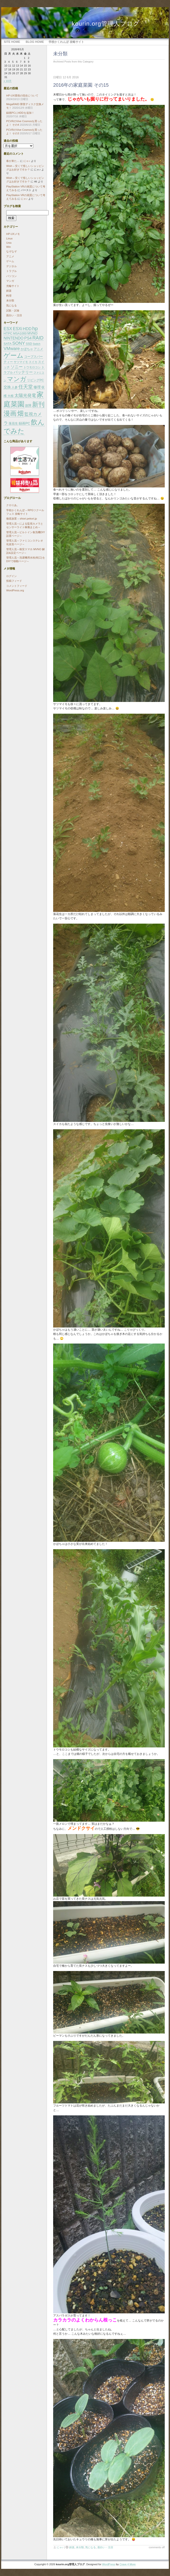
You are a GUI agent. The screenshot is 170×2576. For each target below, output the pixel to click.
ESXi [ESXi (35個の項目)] (17, 328)
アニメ (10, 256)
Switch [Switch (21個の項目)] (36, 343)
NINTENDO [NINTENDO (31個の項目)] (13, 338)
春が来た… (12, 160)
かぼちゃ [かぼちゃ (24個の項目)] (27, 349)
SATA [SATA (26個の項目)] (7, 343)
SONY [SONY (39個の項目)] (18, 343)
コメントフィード (16, 585)
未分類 (80, 2547)
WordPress (108, 2564)
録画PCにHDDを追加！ (20, 112)
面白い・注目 (105, 2547)
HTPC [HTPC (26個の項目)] (8, 333)
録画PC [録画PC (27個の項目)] (24, 423)
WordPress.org (15, 590)
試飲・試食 (12, 310)
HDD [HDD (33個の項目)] (27, 329)
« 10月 (7, 80)
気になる (90, 2547)
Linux (9, 238)
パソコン (11, 276)
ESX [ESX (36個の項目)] (8, 328)
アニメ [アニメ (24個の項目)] (38, 349)
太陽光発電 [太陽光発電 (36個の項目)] (25, 395)
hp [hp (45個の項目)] (35, 328)
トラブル (11, 271)
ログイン (11, 576)
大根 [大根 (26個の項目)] (10, 396)
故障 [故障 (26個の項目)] (28, 405)
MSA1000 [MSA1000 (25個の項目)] (20, 333)
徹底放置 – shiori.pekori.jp (21, 518)
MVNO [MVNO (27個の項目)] (32, 333)
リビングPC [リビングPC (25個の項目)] (35, 380)
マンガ (10, 280)
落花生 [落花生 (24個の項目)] (13, 423)
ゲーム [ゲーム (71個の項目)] (13, 355)
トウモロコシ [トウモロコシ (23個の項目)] (32, 367)
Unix (8, 242)
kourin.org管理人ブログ (106, 23)
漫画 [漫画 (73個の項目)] (10, 413)
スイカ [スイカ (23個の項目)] (33, 362)
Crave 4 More (127, 2564)
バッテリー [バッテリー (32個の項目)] (23, 372)
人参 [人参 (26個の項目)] (14, 387)
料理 (8, 295)
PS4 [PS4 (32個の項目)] (28, 338)
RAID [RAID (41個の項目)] (37, 337)
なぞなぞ (11, 251)
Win (8, 246)
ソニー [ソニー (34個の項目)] (17, 367)
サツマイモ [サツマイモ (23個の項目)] (21, 362)
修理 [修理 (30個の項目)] (37, 387)
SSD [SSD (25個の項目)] (29, 343)
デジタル (11, 266)
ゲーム (10, 261)
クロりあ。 (12, 505)
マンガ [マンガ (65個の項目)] (16, 379)
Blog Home (35, 42)
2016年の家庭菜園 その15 (80, 85)
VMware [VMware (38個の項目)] (12, 348)
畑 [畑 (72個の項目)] (20, 413)
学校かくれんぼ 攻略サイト (66, 42)
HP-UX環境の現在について (22, 95)
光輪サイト (12, 285)
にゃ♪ (60, 2547)
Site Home (12, 42)
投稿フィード (14, 580)
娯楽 (71, 2547)
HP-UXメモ (13, 233)
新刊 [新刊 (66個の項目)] (38, 404)
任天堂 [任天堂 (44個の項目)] (25, 386)
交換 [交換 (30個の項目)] (7, 387)
